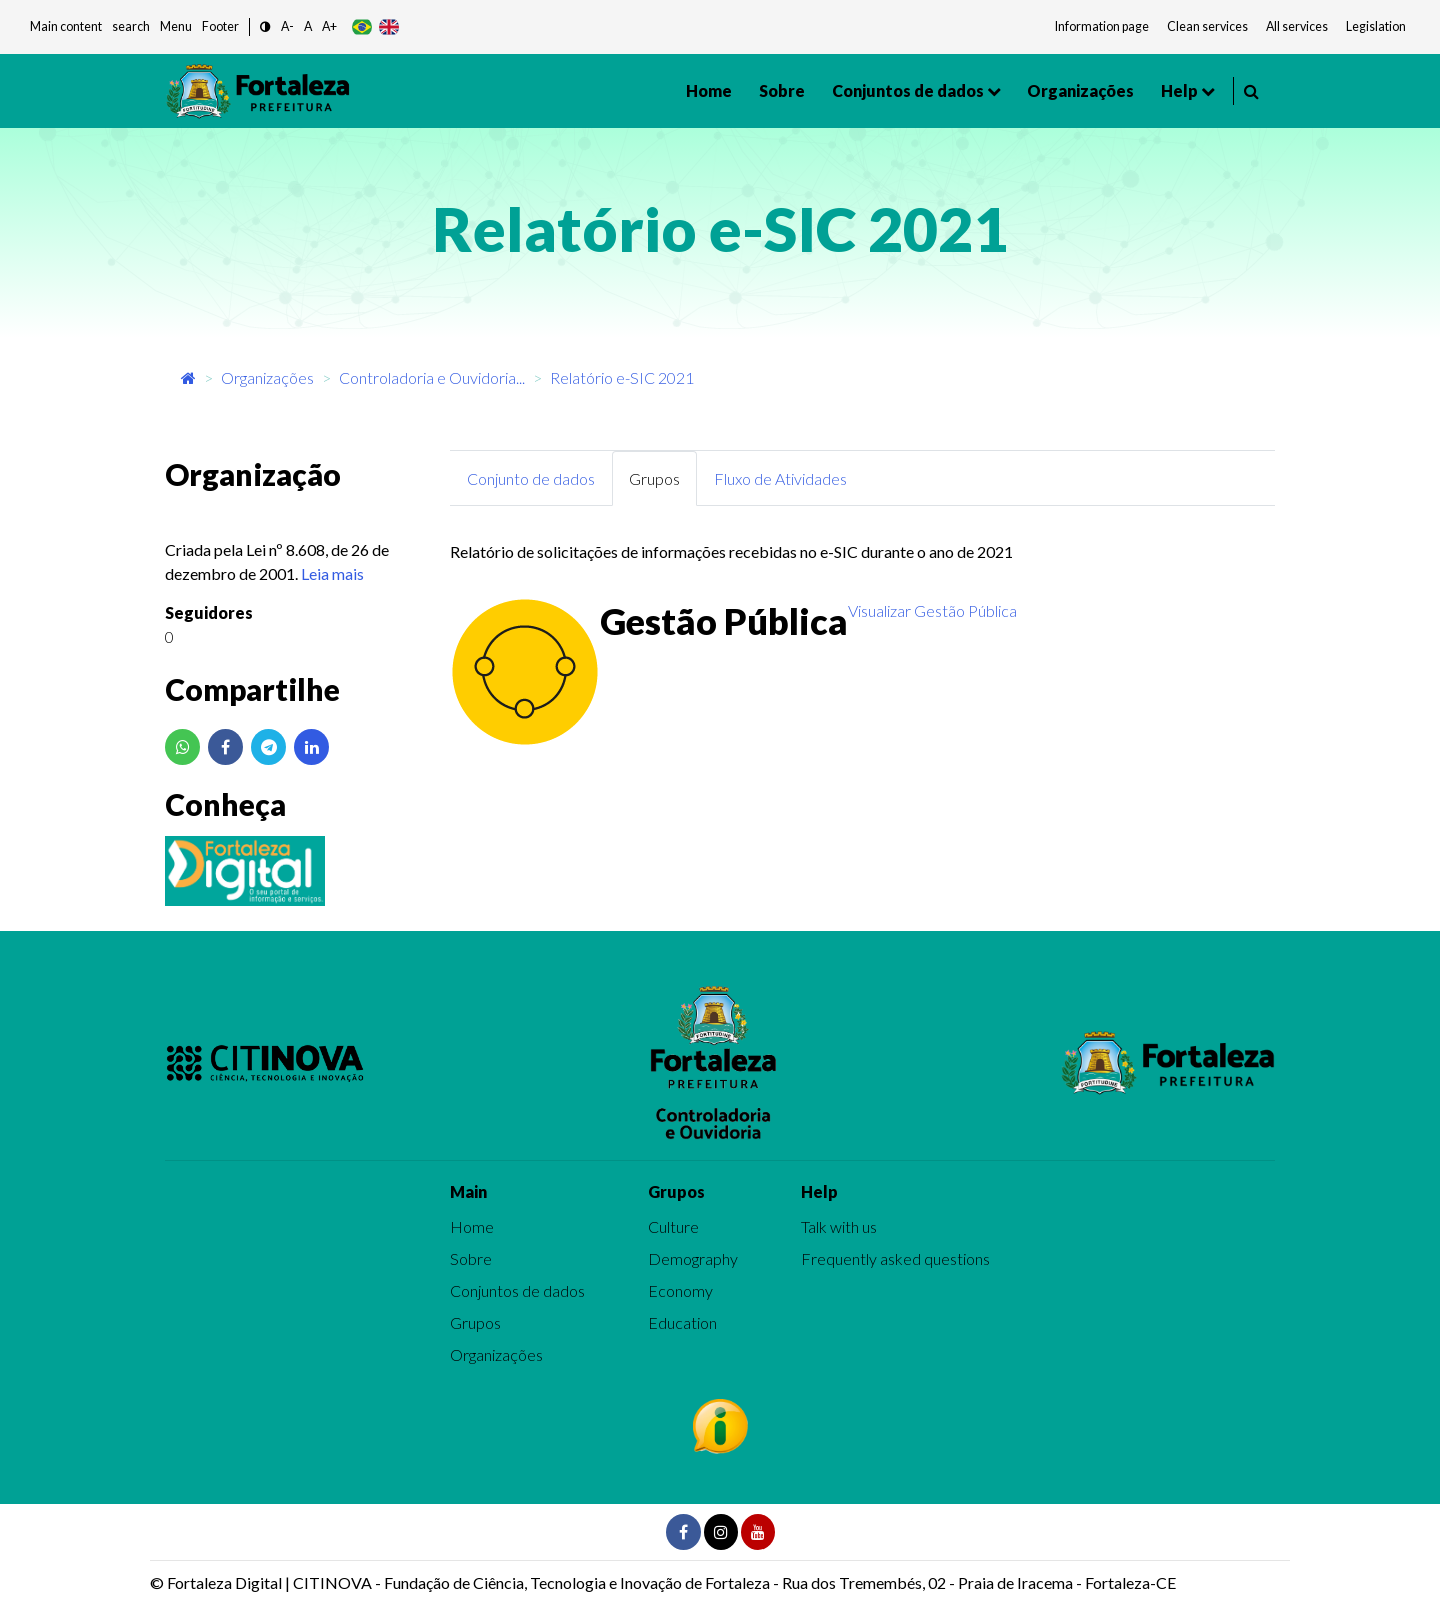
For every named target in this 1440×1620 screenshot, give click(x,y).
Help (1179, 90)
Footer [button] (220, 26)
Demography (693, 1258)
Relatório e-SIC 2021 (622, 377)
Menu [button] (176, 26)
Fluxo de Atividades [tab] (780, 478)
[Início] (188, 377)
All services (1297, 26)
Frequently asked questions (895, 1258)
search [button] (131, 26)
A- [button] (287, 26)
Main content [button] (66, 26)
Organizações (1080, 90)
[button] (265, 27)
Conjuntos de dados (908, 90)
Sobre (782, 90)
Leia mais (332, 573)
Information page (1102, 26)
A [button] (308, 26)
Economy (680, 1290)
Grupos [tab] (654, 478)
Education (682, 1322)
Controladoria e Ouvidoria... (432, 377)
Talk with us (839, 1226)
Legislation (1376, 26)
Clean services (1207, 26)
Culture (673, 1226)
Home (709, 90)
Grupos (475, 1322)
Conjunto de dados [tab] (531, 478)
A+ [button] (329, 26)
